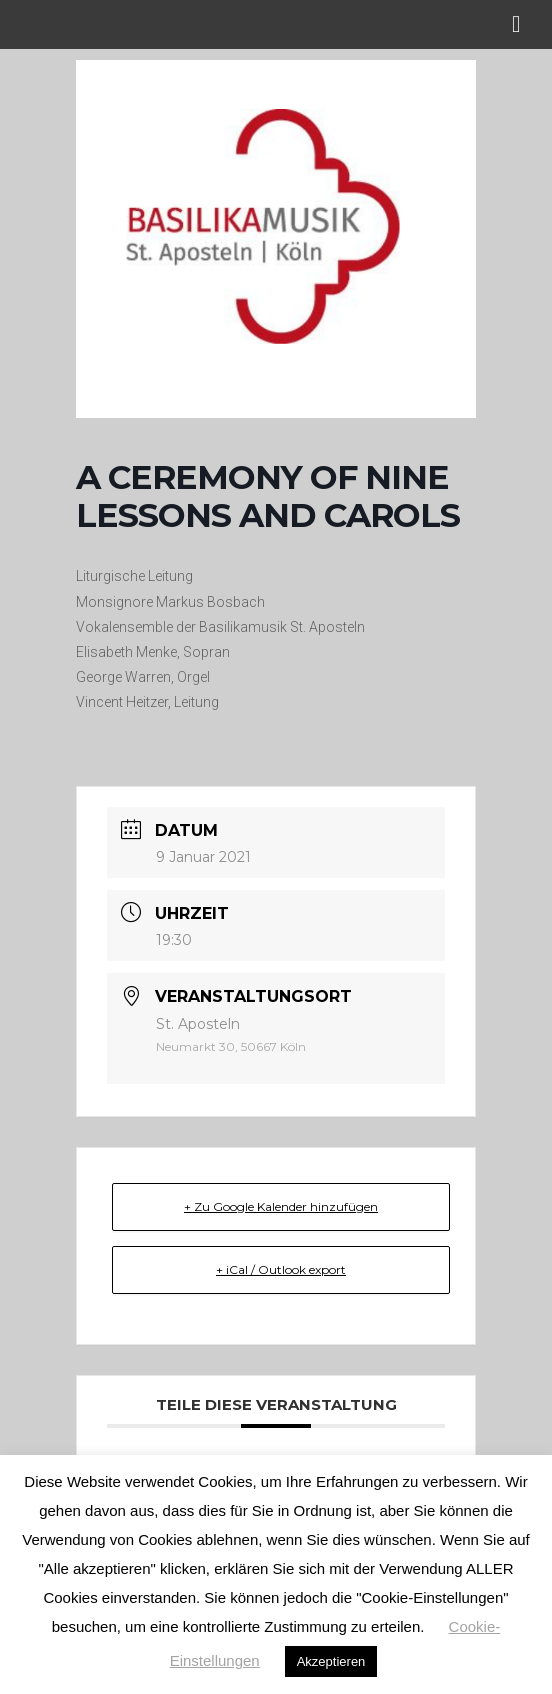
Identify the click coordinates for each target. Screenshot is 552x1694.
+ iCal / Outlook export (281, 1269)
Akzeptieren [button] (331, 1661)
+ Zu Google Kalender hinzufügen (281, 1206)
